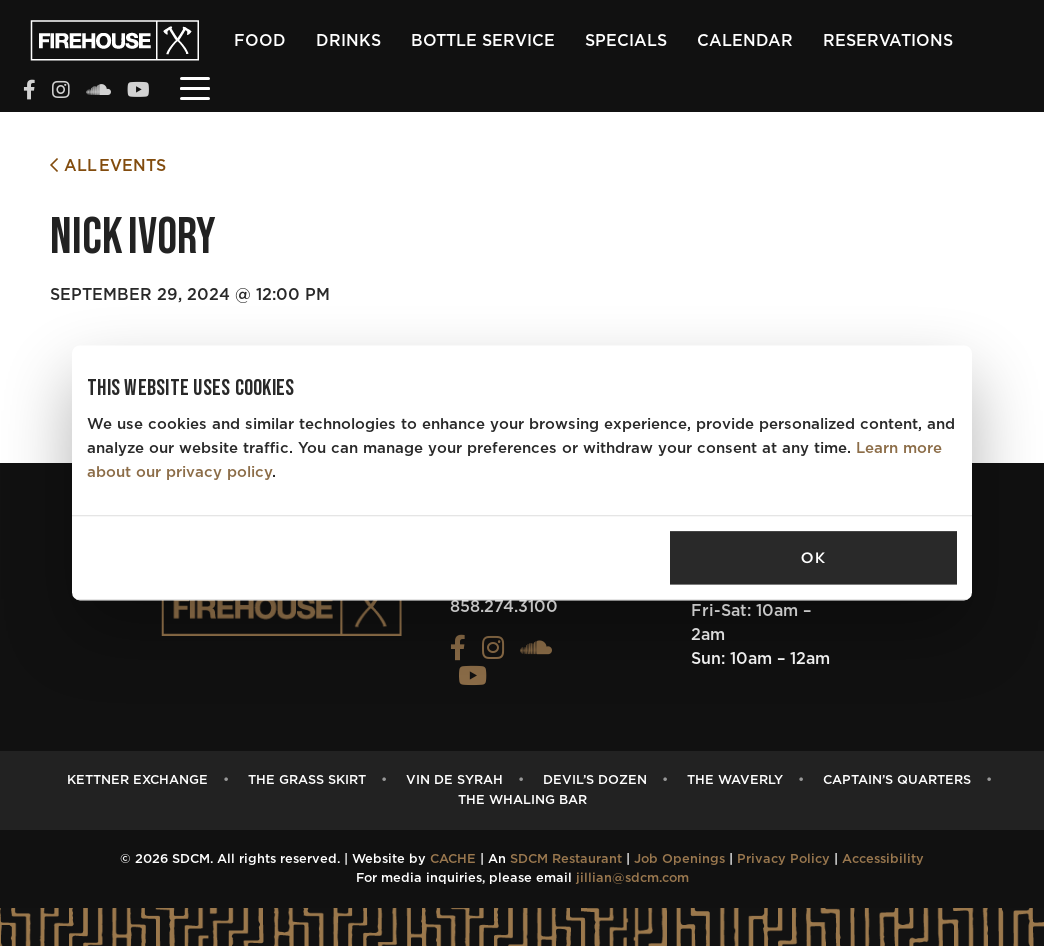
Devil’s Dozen (595, 780)
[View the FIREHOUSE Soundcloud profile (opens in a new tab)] (98, 92)
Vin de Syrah (454, 780)
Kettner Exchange (137, 780)
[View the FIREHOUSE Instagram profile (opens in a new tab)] (61, 92)
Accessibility (883, 859)
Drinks (348, 41)
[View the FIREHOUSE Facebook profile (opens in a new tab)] (29, 92)
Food (260, 41)
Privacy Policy (783, 859)
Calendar (745, 41)
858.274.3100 (504, 607)
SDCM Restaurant (566, 859)
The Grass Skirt (307, 780)
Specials (626, 41)
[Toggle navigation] (195, 87)
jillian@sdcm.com (632, 878)
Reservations (888, 41)
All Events (108, 165)
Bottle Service (483, 41)
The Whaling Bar (522, 800)
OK (813, 558)
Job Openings (679, 859)
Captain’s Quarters (897, 780)
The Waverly (735, 780)
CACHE (453, 859)
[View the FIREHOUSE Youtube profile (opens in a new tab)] (138, 92)
